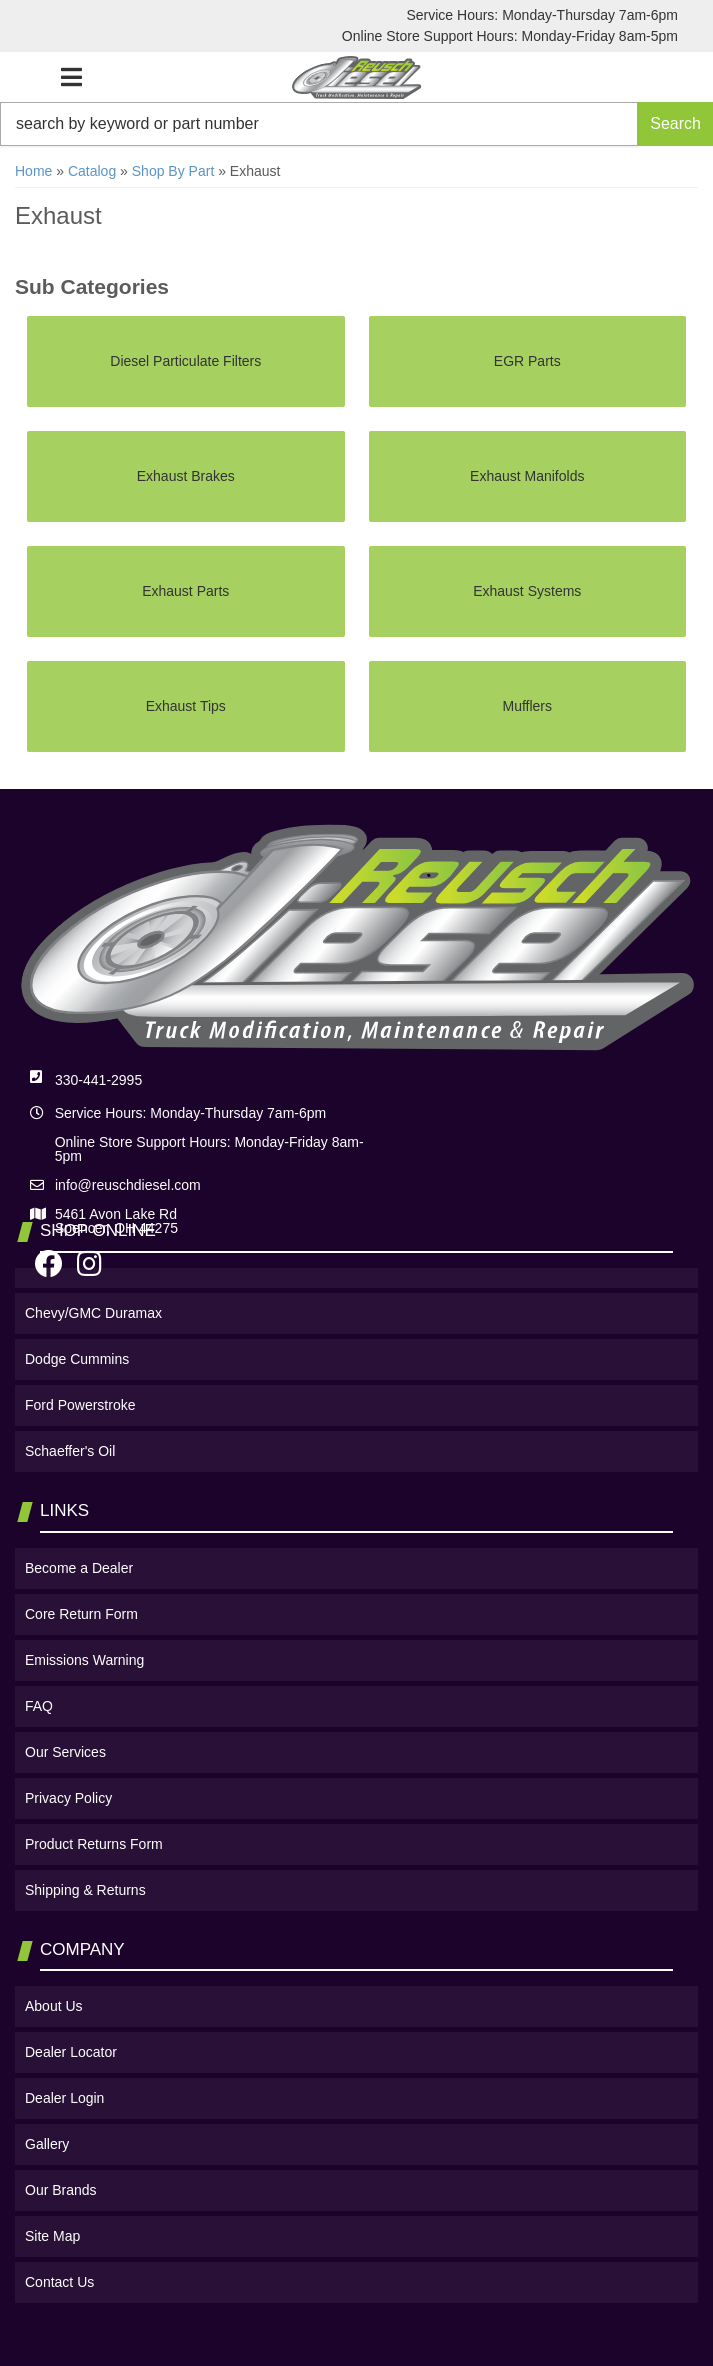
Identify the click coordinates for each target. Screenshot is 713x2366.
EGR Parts (527, 361)
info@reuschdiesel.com (128, 1185)
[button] (356, 124)
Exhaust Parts (185, 591)
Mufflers (527, 706)
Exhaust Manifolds (527, 476)
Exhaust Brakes (186, 476)
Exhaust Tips (186, 706)
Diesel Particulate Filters (185, 361)
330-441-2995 (98, 1080)
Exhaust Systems (527, 591)
